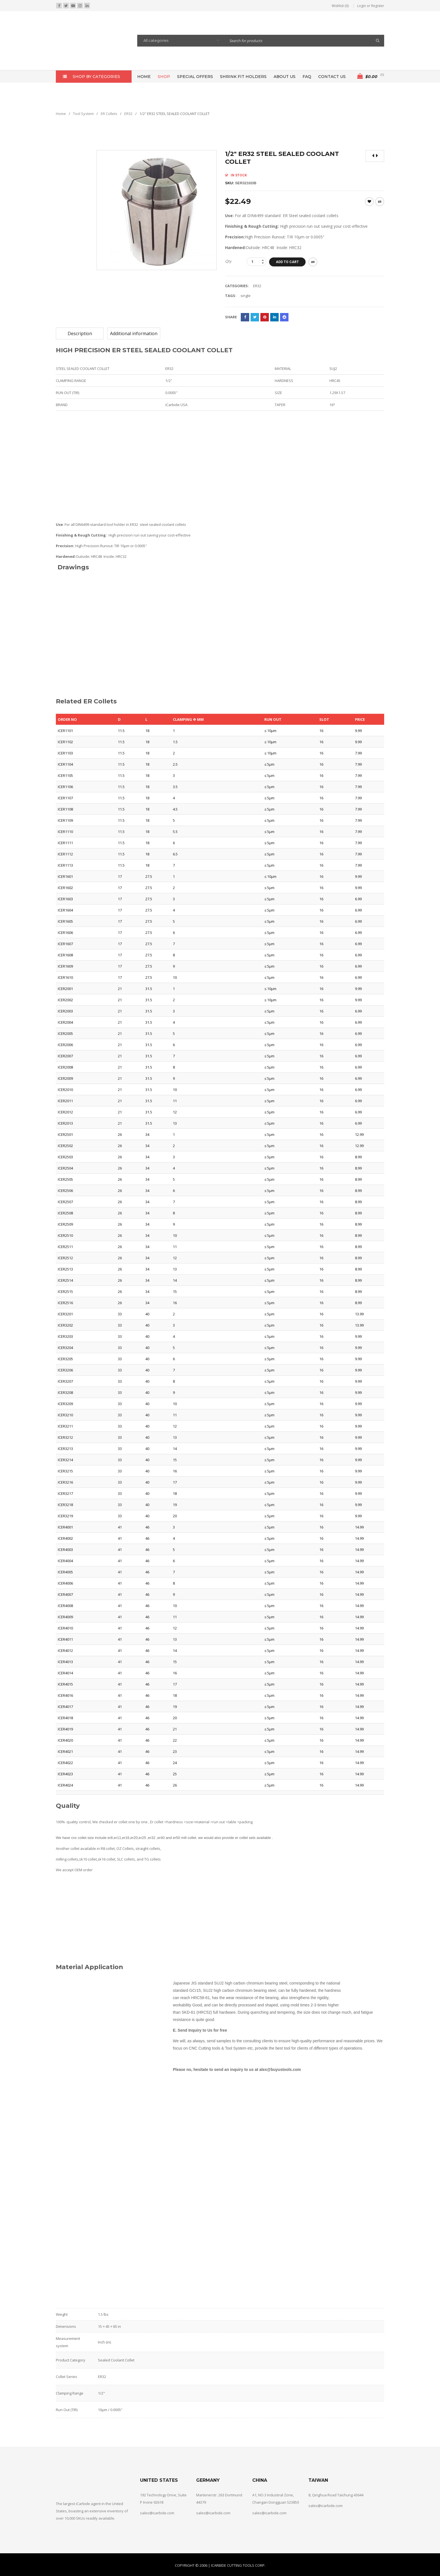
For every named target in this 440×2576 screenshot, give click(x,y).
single (245, 295)
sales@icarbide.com (157, 2512)
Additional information (133, 333)
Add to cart (287, 262)
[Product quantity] (256, 261)
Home (61, 113)
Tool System (83, 113)
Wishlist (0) (340, 5)
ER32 (128, 113)
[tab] (80, 333)
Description (80, 333)
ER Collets (109, 113)
